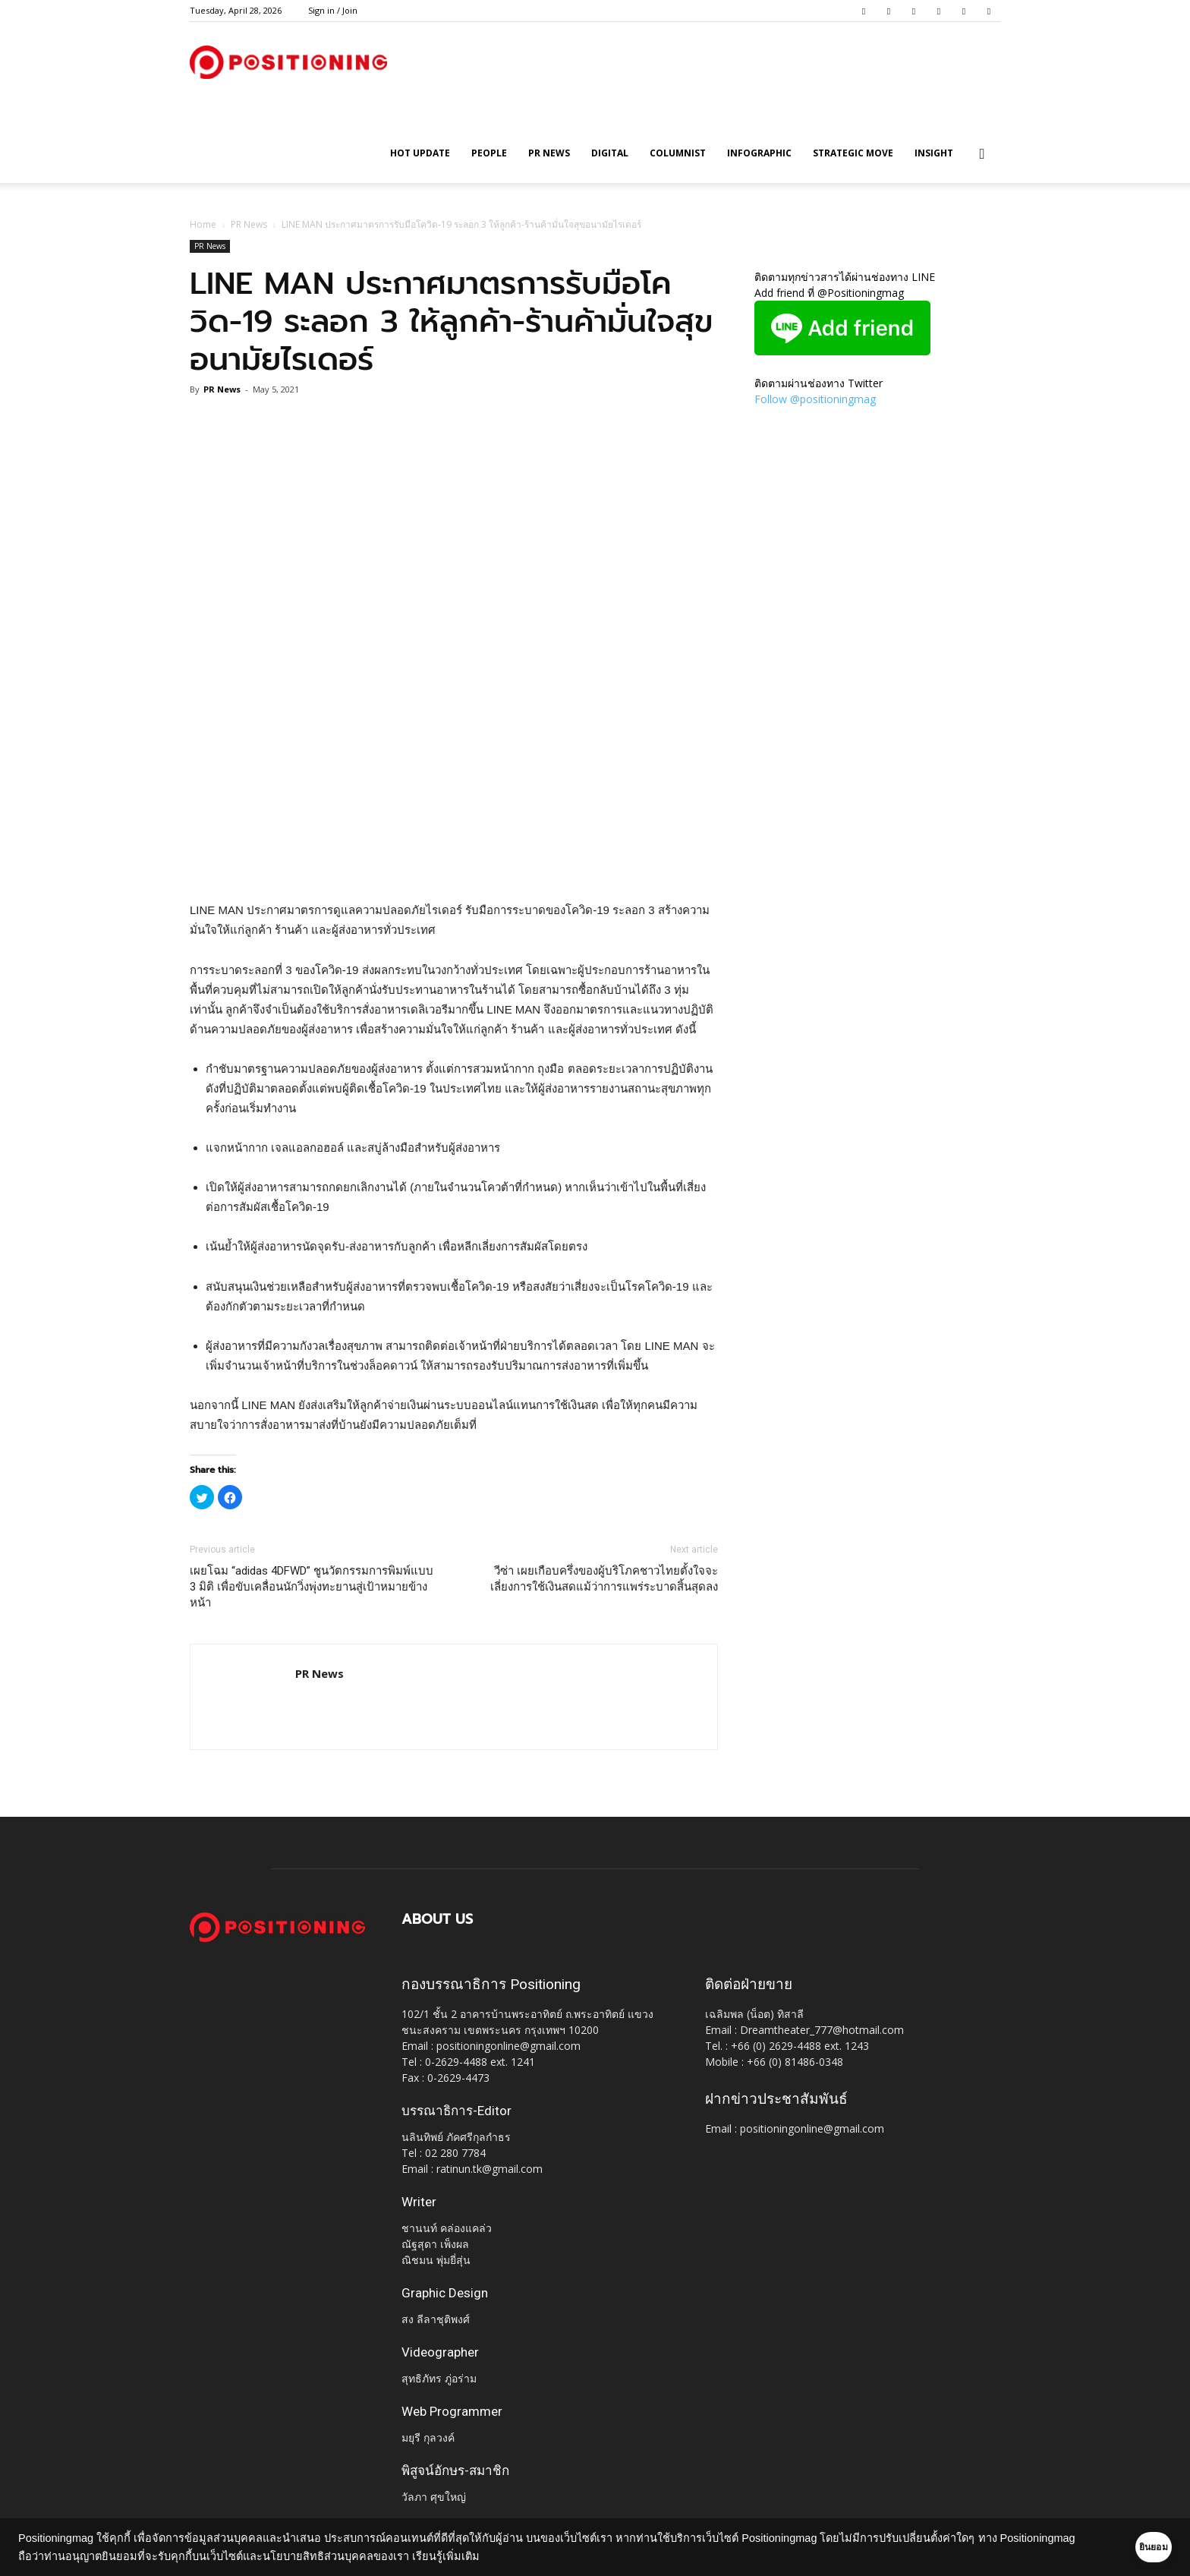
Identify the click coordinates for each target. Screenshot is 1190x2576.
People (489, 153)
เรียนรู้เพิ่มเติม (525, 2556)
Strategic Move (853, 153)
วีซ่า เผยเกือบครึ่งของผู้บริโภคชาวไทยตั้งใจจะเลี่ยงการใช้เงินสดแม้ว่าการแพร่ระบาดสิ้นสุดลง (604, 1579)
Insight (934, 153)
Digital (609, 153)
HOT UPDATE (420, 153)
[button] (982, 154)
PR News (549, 153)
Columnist (678, 153)
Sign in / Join (332, 10)
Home (203, 224)
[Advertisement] (453, 861)
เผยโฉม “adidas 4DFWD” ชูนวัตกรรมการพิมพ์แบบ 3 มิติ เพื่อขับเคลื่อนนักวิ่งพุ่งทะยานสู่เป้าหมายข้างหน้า (311, 1587)
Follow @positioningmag (815, 399)
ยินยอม (1130, 2547)
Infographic (759, 153)
